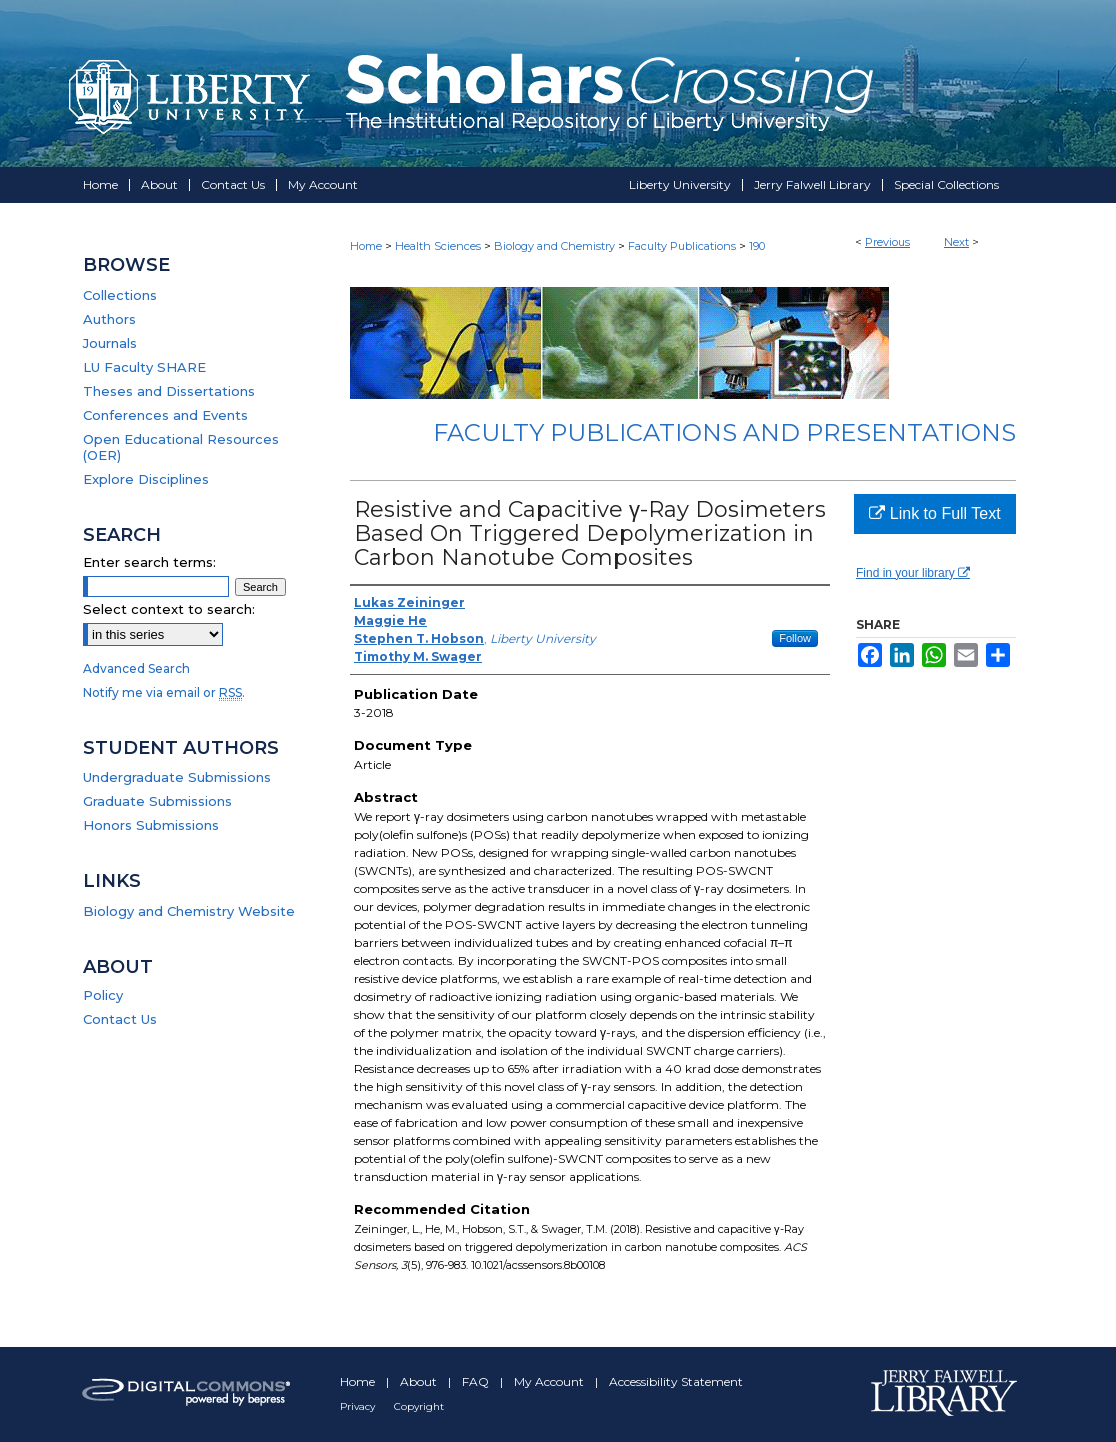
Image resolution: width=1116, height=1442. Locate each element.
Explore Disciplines (146, 479)
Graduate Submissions (157, 801)
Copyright (419, 1406)
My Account (550, 1381)
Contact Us (120, 1019)
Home (366, 246)
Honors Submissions (151, 825)
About (420, 1381)
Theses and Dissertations (169, 391)
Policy (103, 995)
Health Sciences (438, 246)
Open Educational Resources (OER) (181, 447)
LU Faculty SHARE (144, 367)
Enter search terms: (149, 562)
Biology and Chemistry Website (189, 911)
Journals (110, 343)
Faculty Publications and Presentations (724, 432)
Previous (887, 242)
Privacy (359, 1406)
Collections (120, 295)
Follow (795, 638)
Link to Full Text (934, 513)
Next (956, 242)
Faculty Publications (682, 246)
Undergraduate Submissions (177, 777)
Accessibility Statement (676, 1381)
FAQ (477, 1381)
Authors (109, 319)
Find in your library (913, 573)
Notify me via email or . (164, 692)
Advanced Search (136, 668)
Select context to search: (169, 609)
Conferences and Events (165, 415)
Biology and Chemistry (554, 246)
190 (757, 246)
